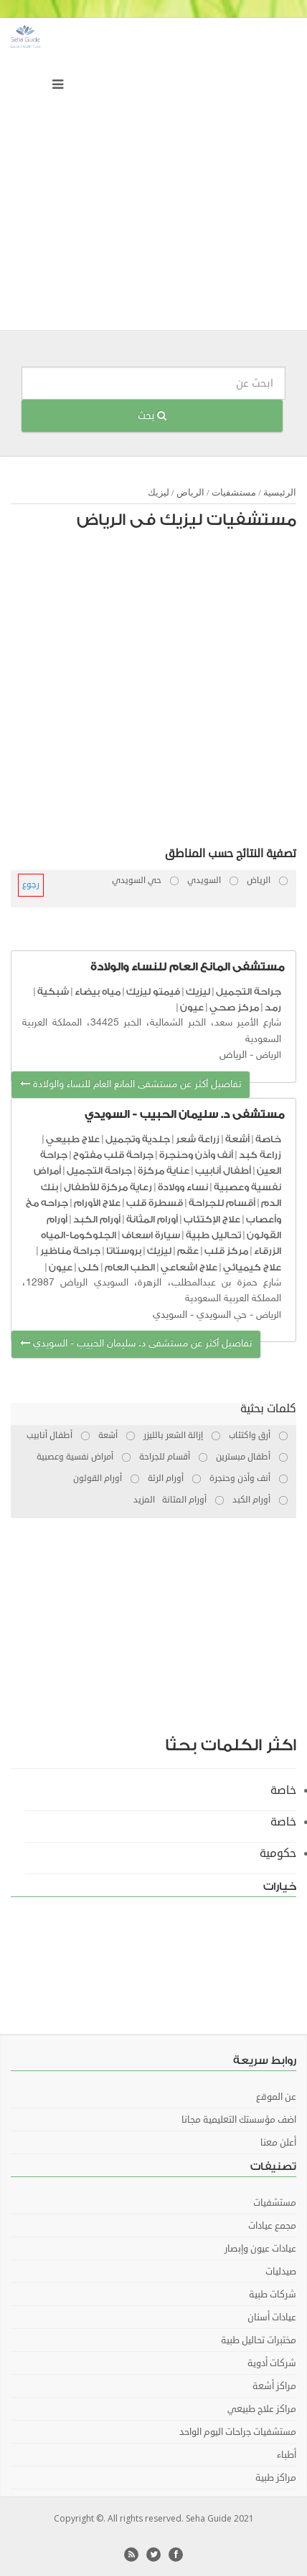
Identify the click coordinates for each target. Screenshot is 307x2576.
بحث (152, 416)
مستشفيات (234, 492)
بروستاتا (123, 1250)
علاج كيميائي (252, 1267)
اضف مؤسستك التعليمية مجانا (238, 2119)
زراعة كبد (260, 1154)
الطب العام (130, 1267)
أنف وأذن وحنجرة (196, 1154)
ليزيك (158, 492)
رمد (273, 1007)
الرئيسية (279, 492)
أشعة (237, 1139)
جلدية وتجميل (137, 1139)
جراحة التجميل (248, 991)
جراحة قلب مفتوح (113, 1154)
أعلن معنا (278, 2142)
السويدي (170, 1315)
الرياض (190, 492)
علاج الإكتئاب (212, 1219)
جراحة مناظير (70, 1250)
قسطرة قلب (154, 1202)
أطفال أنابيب (223, 1170)
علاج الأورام (97, 1202)
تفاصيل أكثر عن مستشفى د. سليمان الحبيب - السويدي (136, 1344)
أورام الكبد (97, 1219)
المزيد (144, 1500)
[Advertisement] (153, 177)
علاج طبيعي (73, 1139)
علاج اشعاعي (189, 1267)
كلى (88, 1267)
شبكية (53, 991)
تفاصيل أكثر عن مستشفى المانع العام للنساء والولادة (130, 1085)
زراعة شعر (197, 1139)
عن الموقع (276, 2096)
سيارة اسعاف (151, 1235)
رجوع (30, 885)
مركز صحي (234, 1007)
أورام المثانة (152, 1219)
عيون (192, 1007)
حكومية (278, 1853)
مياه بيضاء (98, 991)
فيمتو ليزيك (153, 991)
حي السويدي (222, 1315)
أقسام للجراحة (222, 1202)
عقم (188, 1250)
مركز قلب (226, 1250)
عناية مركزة (163, 1170)
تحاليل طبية (213, 1235)
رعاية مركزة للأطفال (108, 1187)
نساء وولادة (183, 1187)
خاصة (268, 1139)
